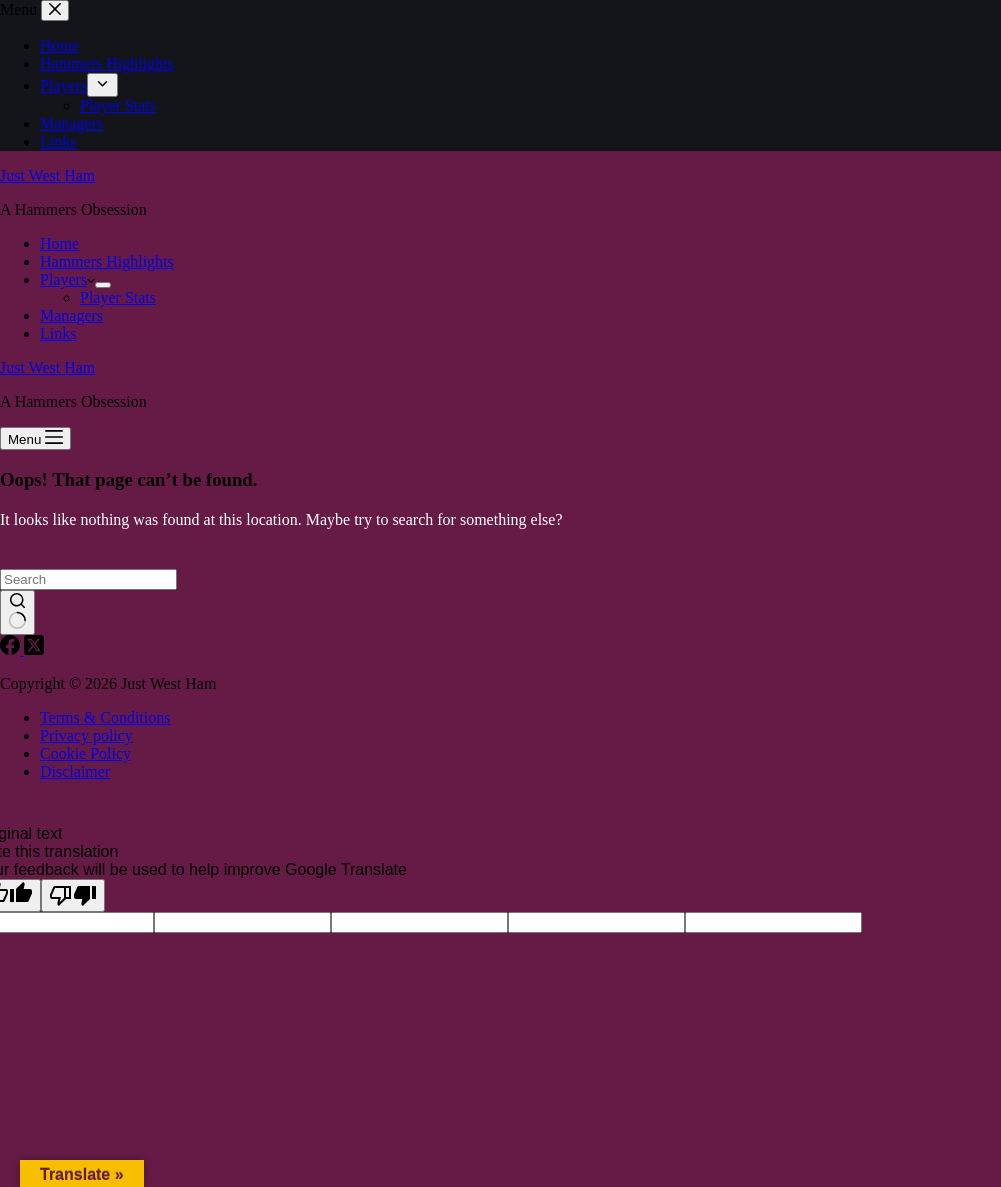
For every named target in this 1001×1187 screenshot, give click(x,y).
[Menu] (35, 438)
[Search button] (17, 613)
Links (58, 333)
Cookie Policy (85, 753)
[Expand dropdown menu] (103, 285)
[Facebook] (12, 649)
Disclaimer (75, 771)
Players (67, 279)
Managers (71, 315)
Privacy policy (86, 735)
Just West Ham (47, 175)
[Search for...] (88, 579)
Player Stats (118, 297)
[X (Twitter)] (34, 649)
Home (59, 243)
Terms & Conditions (105, 717)
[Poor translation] (73, 895)
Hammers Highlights (107, 261)
